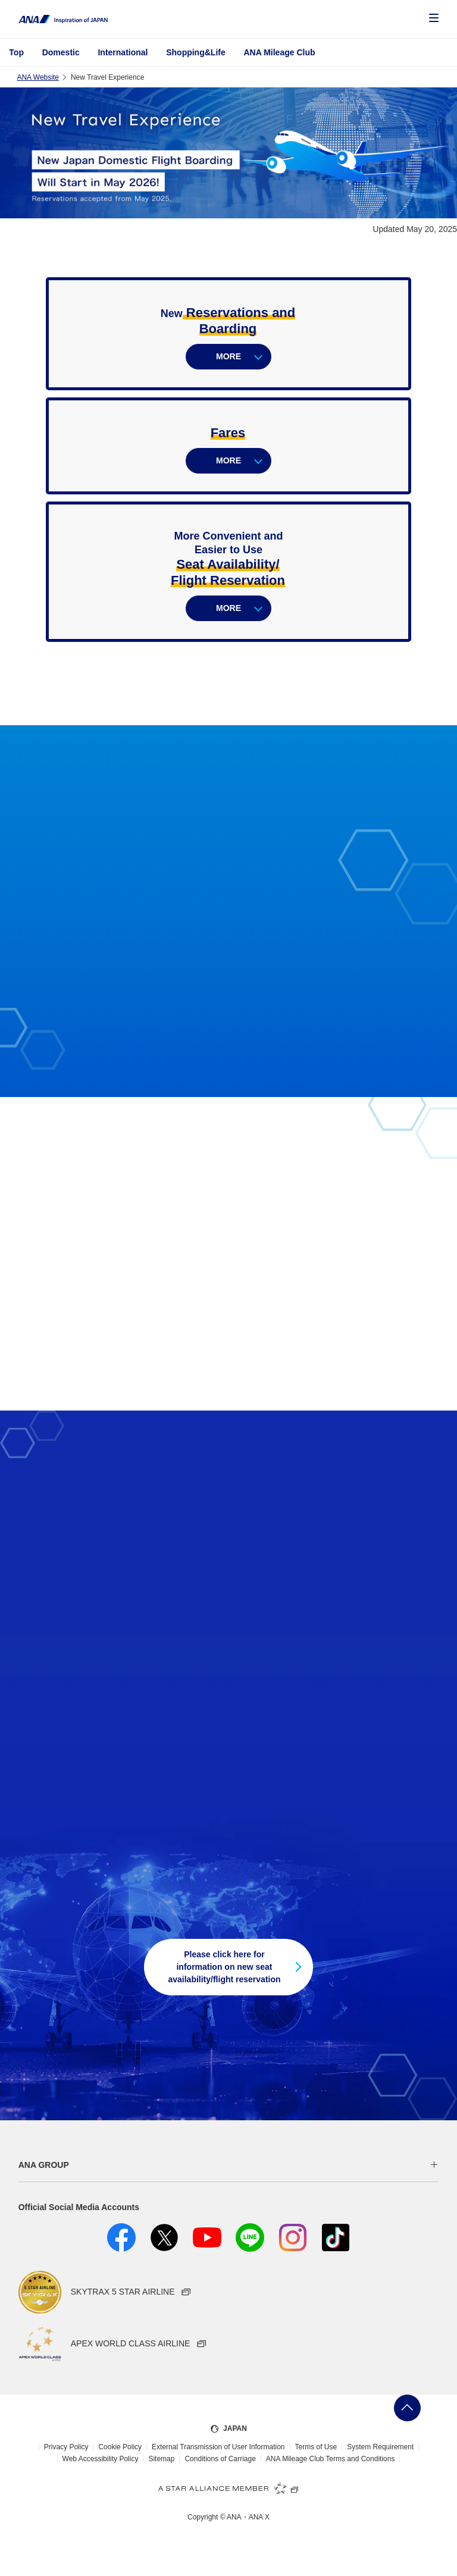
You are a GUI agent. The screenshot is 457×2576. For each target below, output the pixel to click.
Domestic (61, 52)
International (123, 52)
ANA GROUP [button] (43, 2165)
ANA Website (37, 77)
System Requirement (380, 2446)
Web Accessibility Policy (100, 2458)
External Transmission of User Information (218, 2446)
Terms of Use (316, 2446)
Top (16, 52)
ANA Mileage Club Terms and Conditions (330, 2458)
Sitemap (161, 2458)
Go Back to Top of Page (407, 2408)
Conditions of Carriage (219, 2458)
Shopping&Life (196, 52)
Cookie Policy (120, 2446)
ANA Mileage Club (279, 52)
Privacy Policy (66, 2446)
